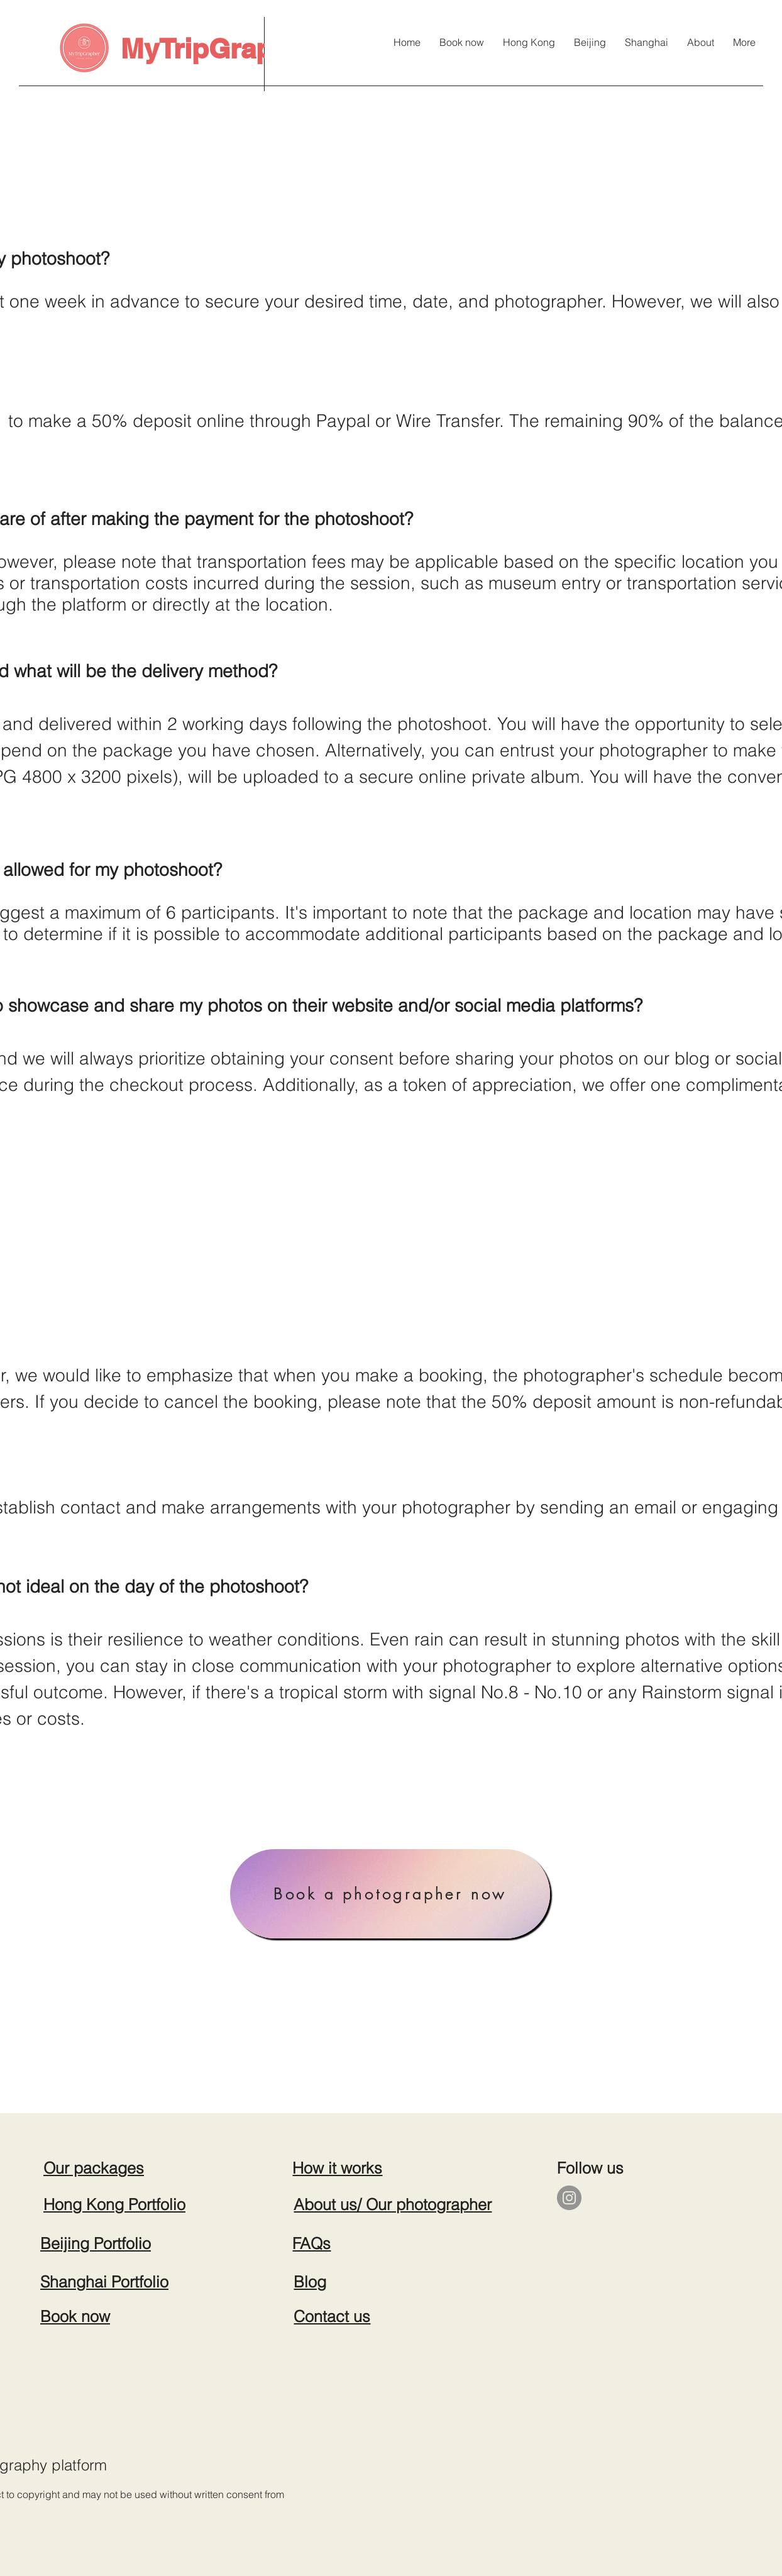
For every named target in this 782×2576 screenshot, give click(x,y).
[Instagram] (569, 2198)
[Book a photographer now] (390, 1893)
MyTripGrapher (218, 48)
